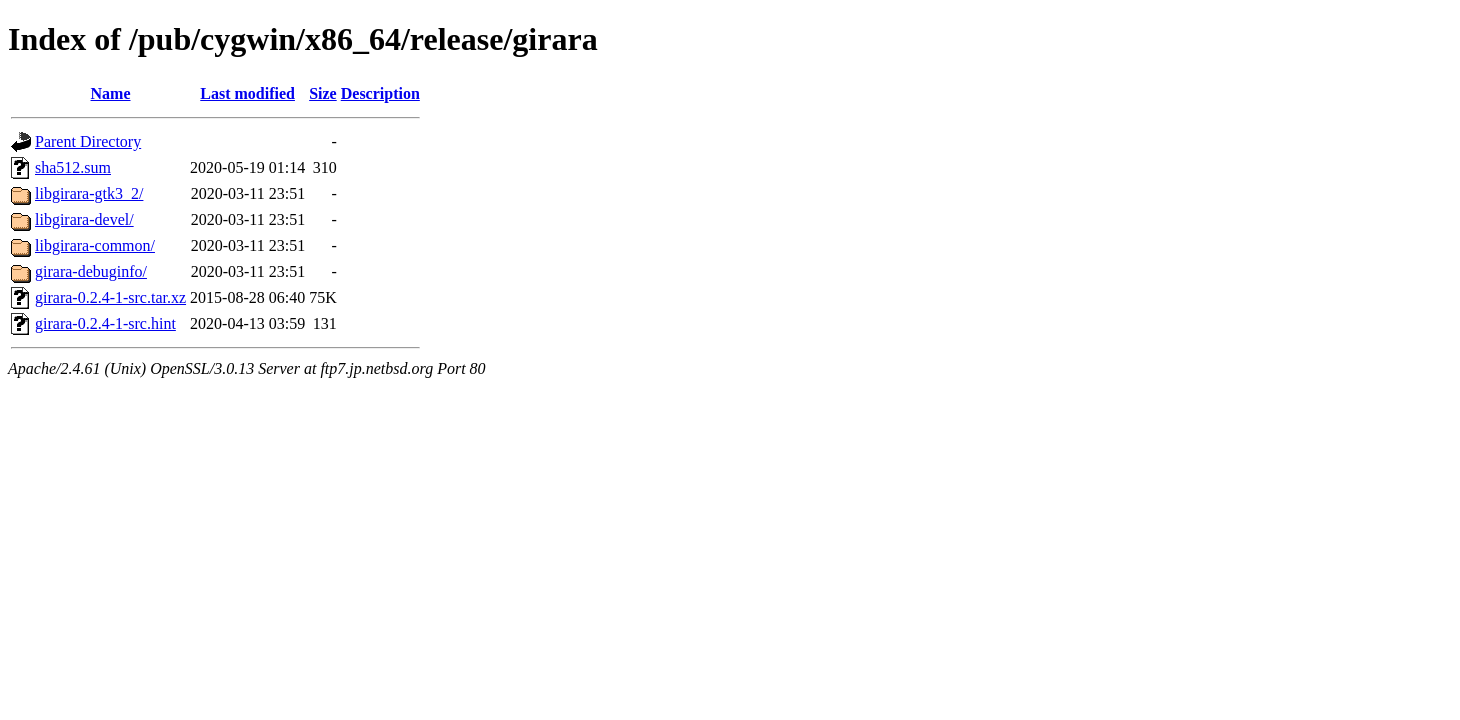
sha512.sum (73, 167)
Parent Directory (88, 141)
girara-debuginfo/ (91, 271)
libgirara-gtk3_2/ (89, 193)
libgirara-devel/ (84, 219)
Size (323, 93)
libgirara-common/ (95, 245)
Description (380, 93)
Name (111, 93)
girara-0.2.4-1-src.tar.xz (110, 297)
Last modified (247, 93)
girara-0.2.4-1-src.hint (105, 323)
